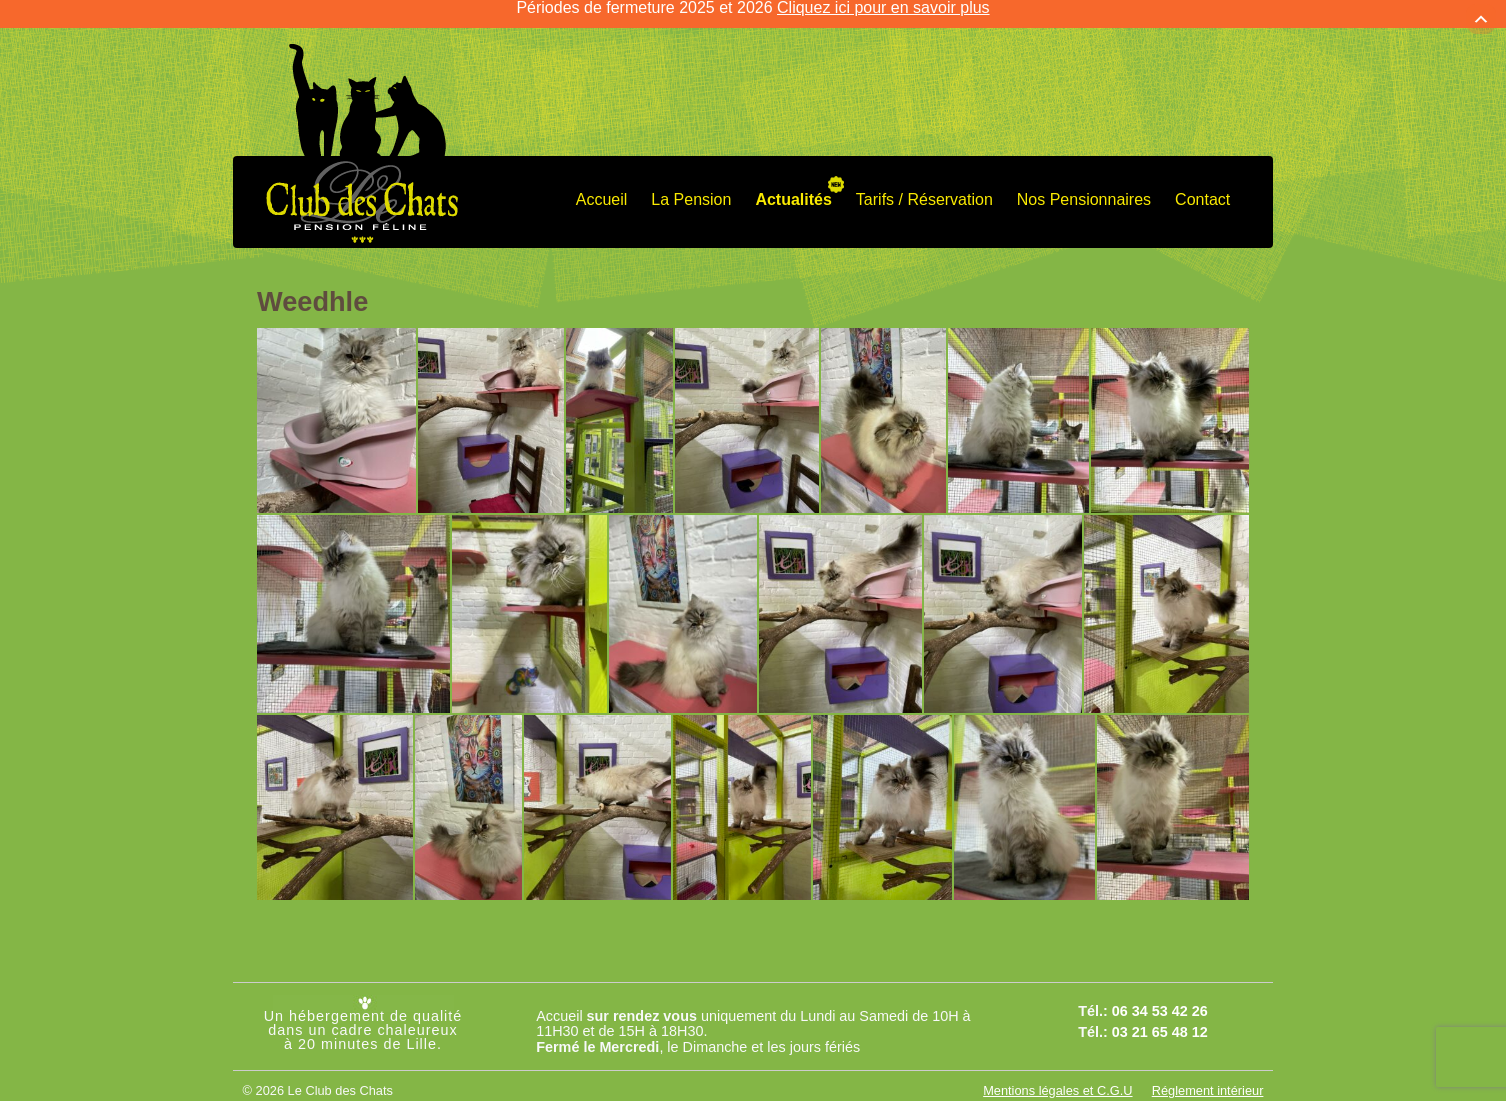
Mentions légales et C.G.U (1057, 1072)
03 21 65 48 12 (1160, 1013)
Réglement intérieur (1208, 1072)
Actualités (793, 180)
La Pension (691, 180)
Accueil (602, 180)
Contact (1202, 180)
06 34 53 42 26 (1160, 993)
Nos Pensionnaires (1084, 180)
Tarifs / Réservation (924, 180)
